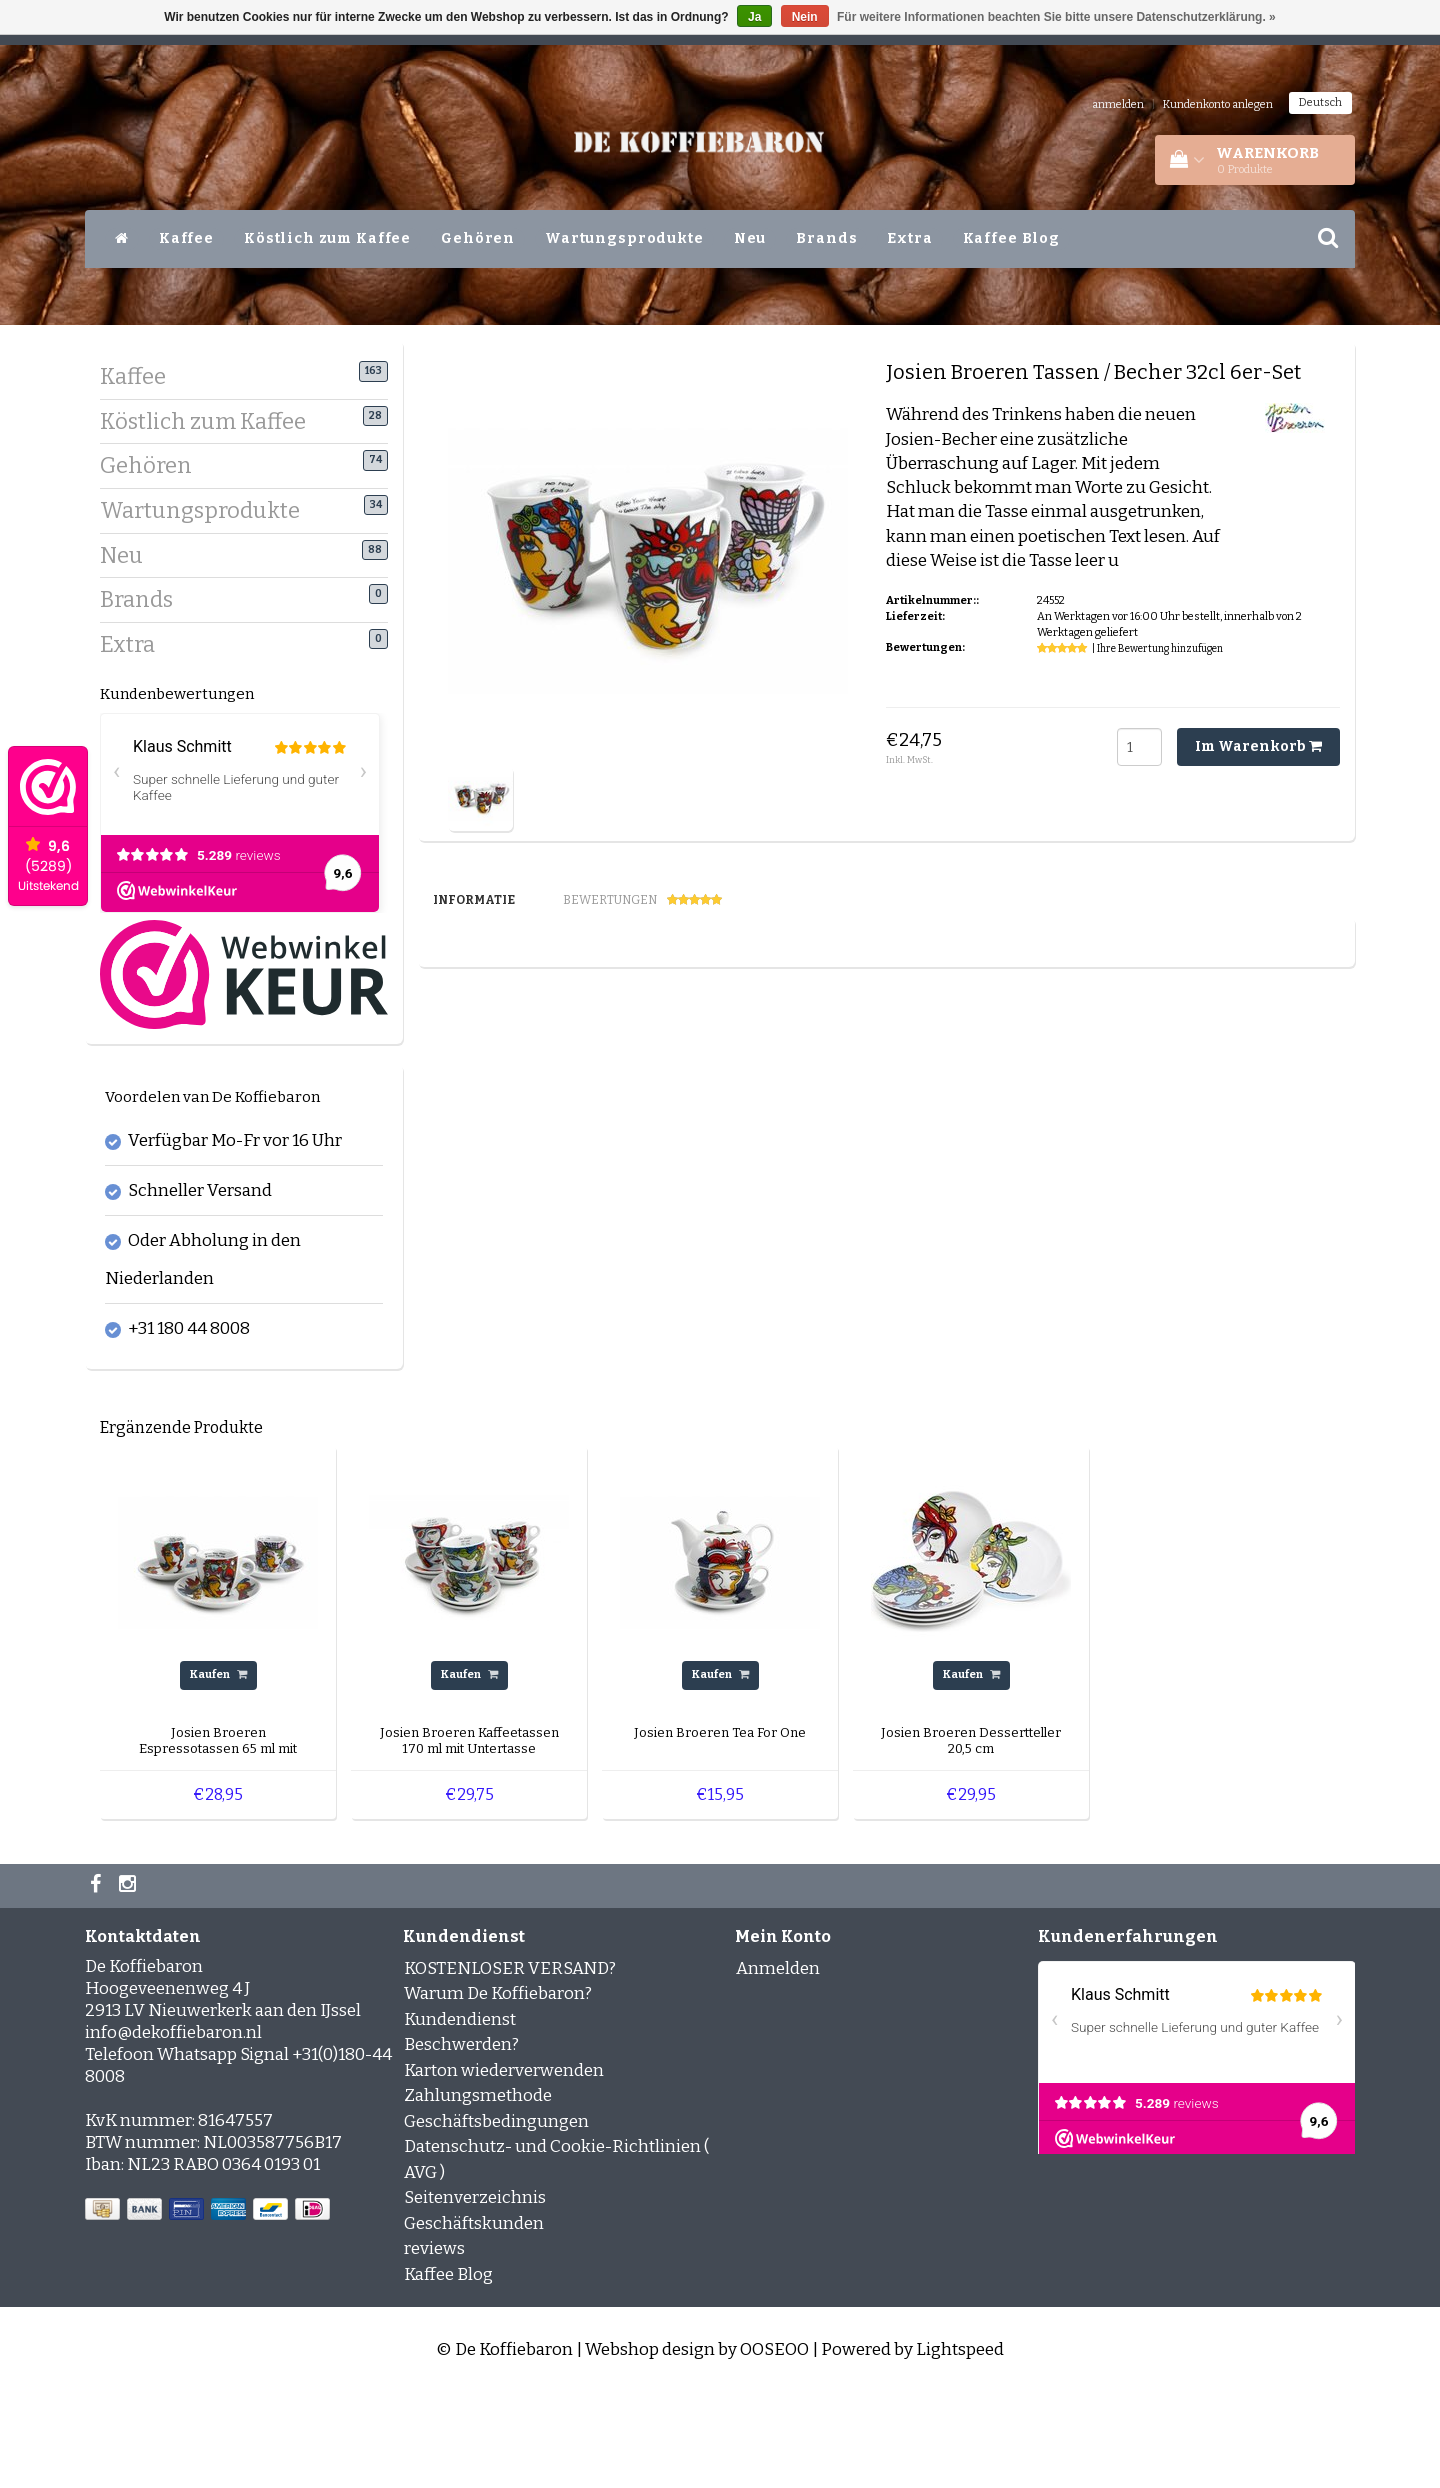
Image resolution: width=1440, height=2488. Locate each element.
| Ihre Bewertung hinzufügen (1157, 649)
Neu (750, 238)
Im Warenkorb (1258, 746)
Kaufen (218, 1770)
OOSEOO (774, 2445)
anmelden (1118, 104)
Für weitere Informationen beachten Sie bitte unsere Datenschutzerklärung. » (1056, 17)
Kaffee (186, 238)
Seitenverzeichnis (475, 2293)
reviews (434, 2344)
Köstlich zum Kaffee (327, 238)
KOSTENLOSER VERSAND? (510, 2063)
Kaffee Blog (1011, 238)
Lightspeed (960, 2445)
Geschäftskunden (474, 2318)
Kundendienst (460, 2114)
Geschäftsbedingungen (496, 2216)
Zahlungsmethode (478, 2191)
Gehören (478, 238)
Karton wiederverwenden (504, 2165)
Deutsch (1320, 102)
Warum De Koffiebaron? (498, 2089)
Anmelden (778, 2063)
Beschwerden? (461, 2140)
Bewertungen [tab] (642, 900)
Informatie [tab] (474, 900)
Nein (805, 17)
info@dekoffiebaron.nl (173, 2127)
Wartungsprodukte (624, 238)
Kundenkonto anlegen (1218, 104)
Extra (909, 238)
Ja (754, 17)
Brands (826, 238)
